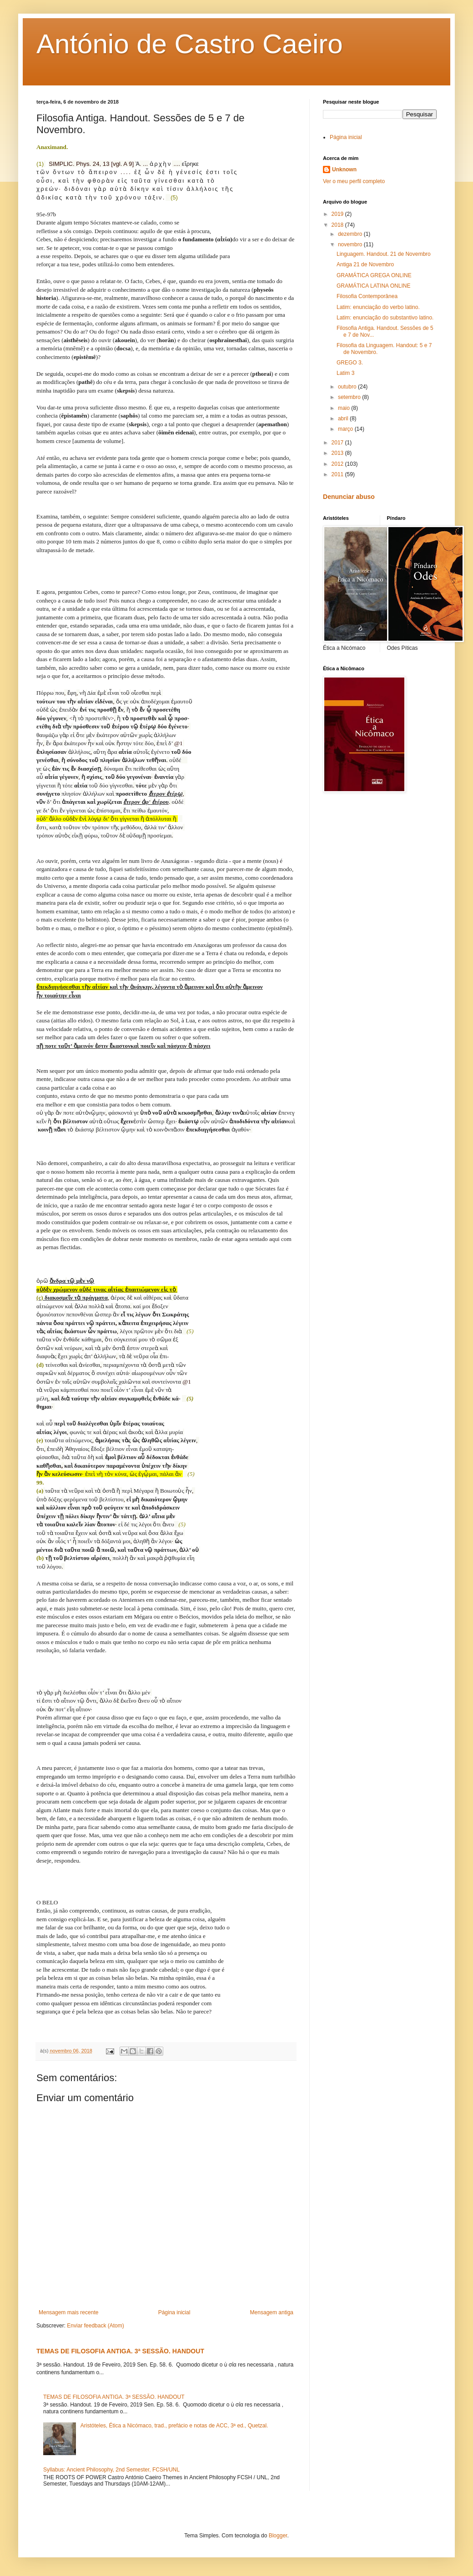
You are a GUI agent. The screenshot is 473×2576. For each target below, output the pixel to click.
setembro (350, 397)
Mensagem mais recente (68, 2312)
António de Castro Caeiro (189, 44)
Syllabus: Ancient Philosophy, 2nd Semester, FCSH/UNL (111, 2469)
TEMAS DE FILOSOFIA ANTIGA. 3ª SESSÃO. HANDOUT (120, 2351)
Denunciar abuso (349, 496)
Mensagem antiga (271, 2312)
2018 (338, 225)
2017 (338, 442)
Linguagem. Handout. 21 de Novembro (384, 254)
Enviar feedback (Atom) (95, 2325)
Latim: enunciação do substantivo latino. (385, 317)
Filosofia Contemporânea (367, 296)
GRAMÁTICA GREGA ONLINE (374, 275)
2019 (338, 214)
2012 (338, 464)
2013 (338, 453)
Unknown (344, 169)
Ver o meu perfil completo (354, 181)
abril (344, 418)
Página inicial (174, 2312)
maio (344, 408)
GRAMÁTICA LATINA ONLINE (373, 286)
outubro (348, 387)
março (346, 429)
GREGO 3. (350, 362)
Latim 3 (345, 373)
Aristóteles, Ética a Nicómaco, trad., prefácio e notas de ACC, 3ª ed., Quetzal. (174, 2425)
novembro (351, 244)
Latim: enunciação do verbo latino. (378, 307)
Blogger (278, 2535)
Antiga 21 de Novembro (365, 264)
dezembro (351, 234)
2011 (338, 474)
